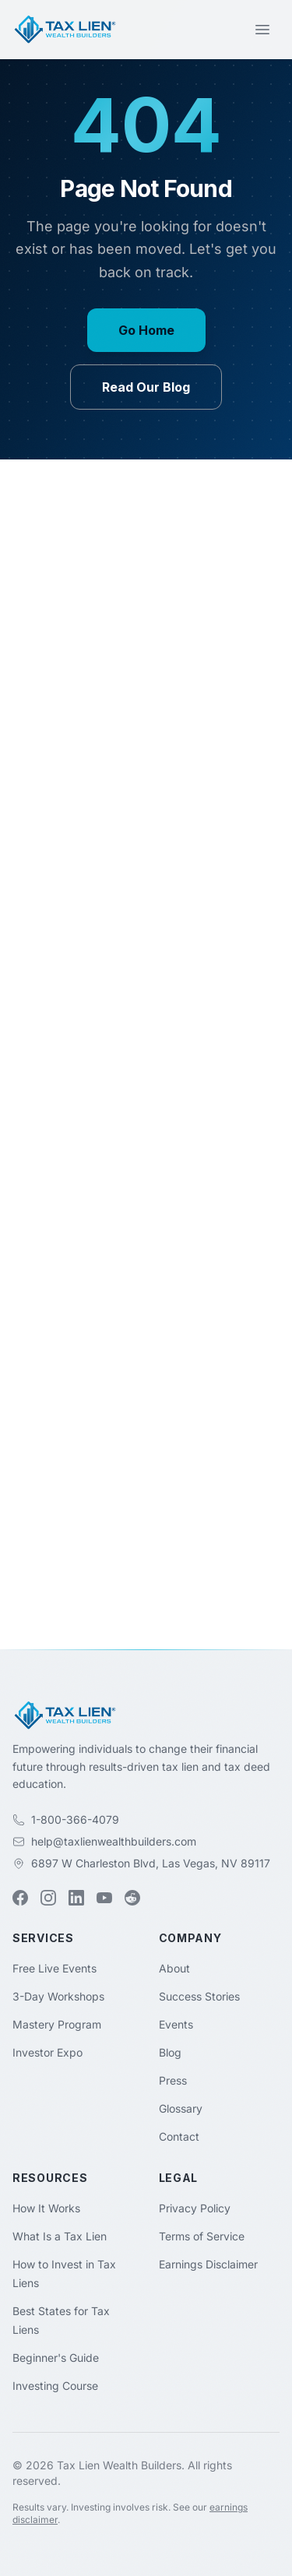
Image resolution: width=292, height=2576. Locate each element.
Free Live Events (54, 1968)
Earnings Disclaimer (208, 2264)
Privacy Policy (194, 2208)
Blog (170, 2052)
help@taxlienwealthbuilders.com (113, 1841)
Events (176, 2024)
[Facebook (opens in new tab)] (20, 1898)
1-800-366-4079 (75, 1819)
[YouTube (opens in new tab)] (104, 1898)
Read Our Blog (146, 387)
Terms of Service (202, 2236)
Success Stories (199, 1996)
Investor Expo (47, 2052)
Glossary (180, 2108)
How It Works (46, 2208)
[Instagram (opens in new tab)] (48, 1898)
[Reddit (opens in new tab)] (132, 1898)
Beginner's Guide (55, 2357)
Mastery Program (56, 2024)
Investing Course (55, 2385)
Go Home (146, 330)
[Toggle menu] (262, 29)
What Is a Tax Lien (59, 2236)
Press (173, 2080)
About (174, 1968)
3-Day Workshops (58, 1996)
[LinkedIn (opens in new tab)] (76, 1898)
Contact (179, 2136)
